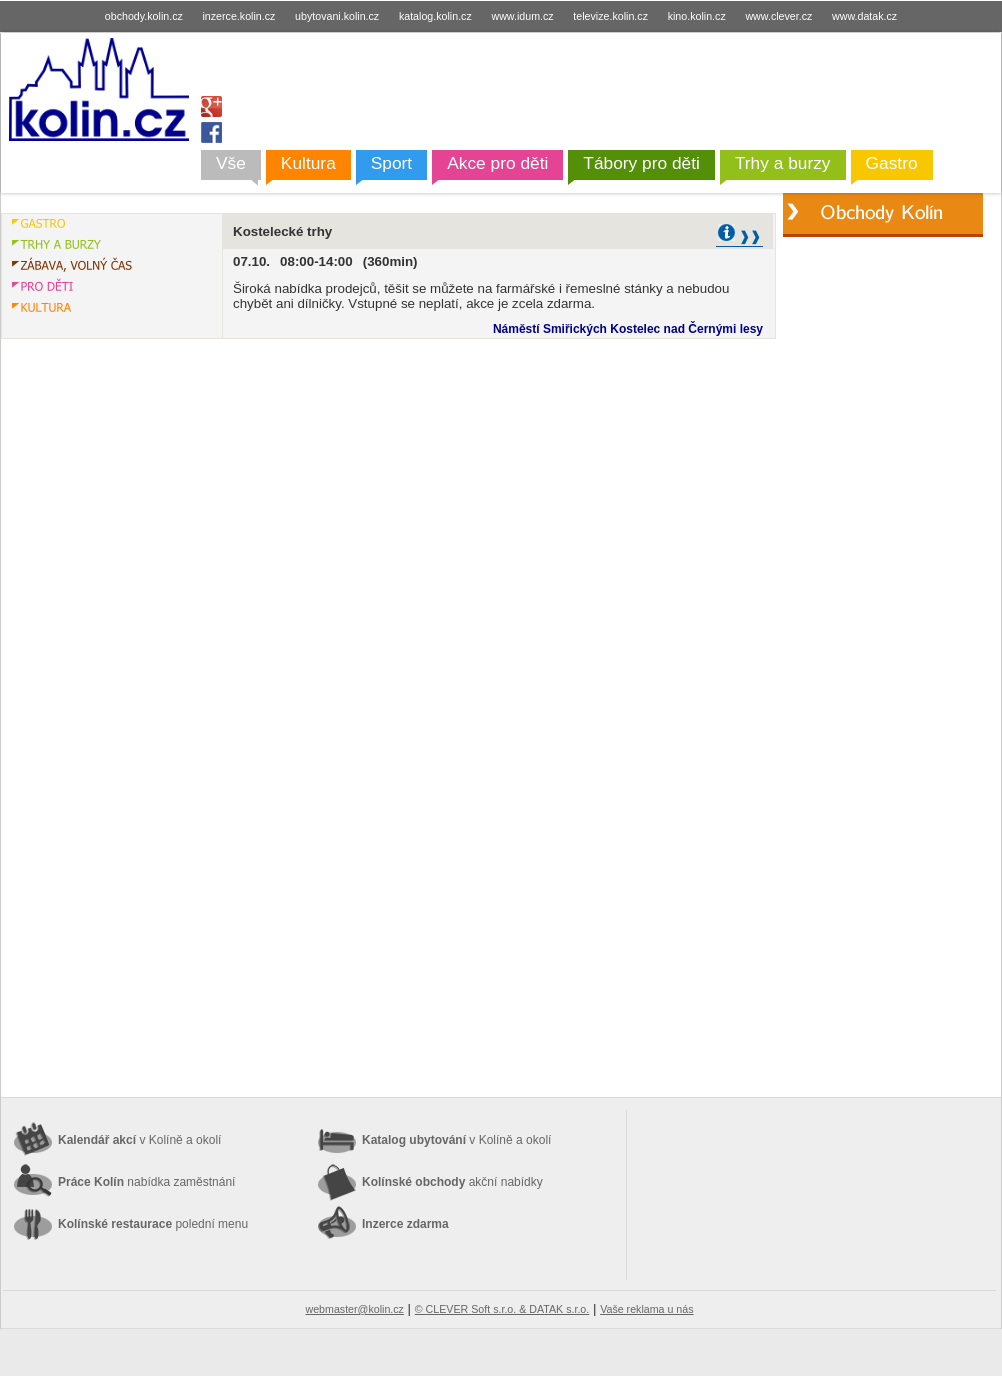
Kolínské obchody (452, 1182)
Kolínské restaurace (153, 1224)
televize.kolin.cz (610, 16)
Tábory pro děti (641, 163)
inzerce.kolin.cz (239, 16)
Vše (231, 163)
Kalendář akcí (139, 1140)
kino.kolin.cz (697, 16)
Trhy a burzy (783, 163)
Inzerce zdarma (405, 1224)
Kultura (308, 163)
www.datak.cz (864, 16)
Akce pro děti (497, 163)
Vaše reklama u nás (646, 1309)
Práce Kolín (146, 1182)
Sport (391, 163)
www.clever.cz (778, 16)
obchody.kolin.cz (144, 16)
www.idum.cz (522, 16)
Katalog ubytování (456, 1140)
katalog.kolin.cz (435, 16)
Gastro (892, 163)
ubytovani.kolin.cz (337, 16)
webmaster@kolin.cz (354, 1309)
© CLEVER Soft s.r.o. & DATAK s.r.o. (502, 1309)
